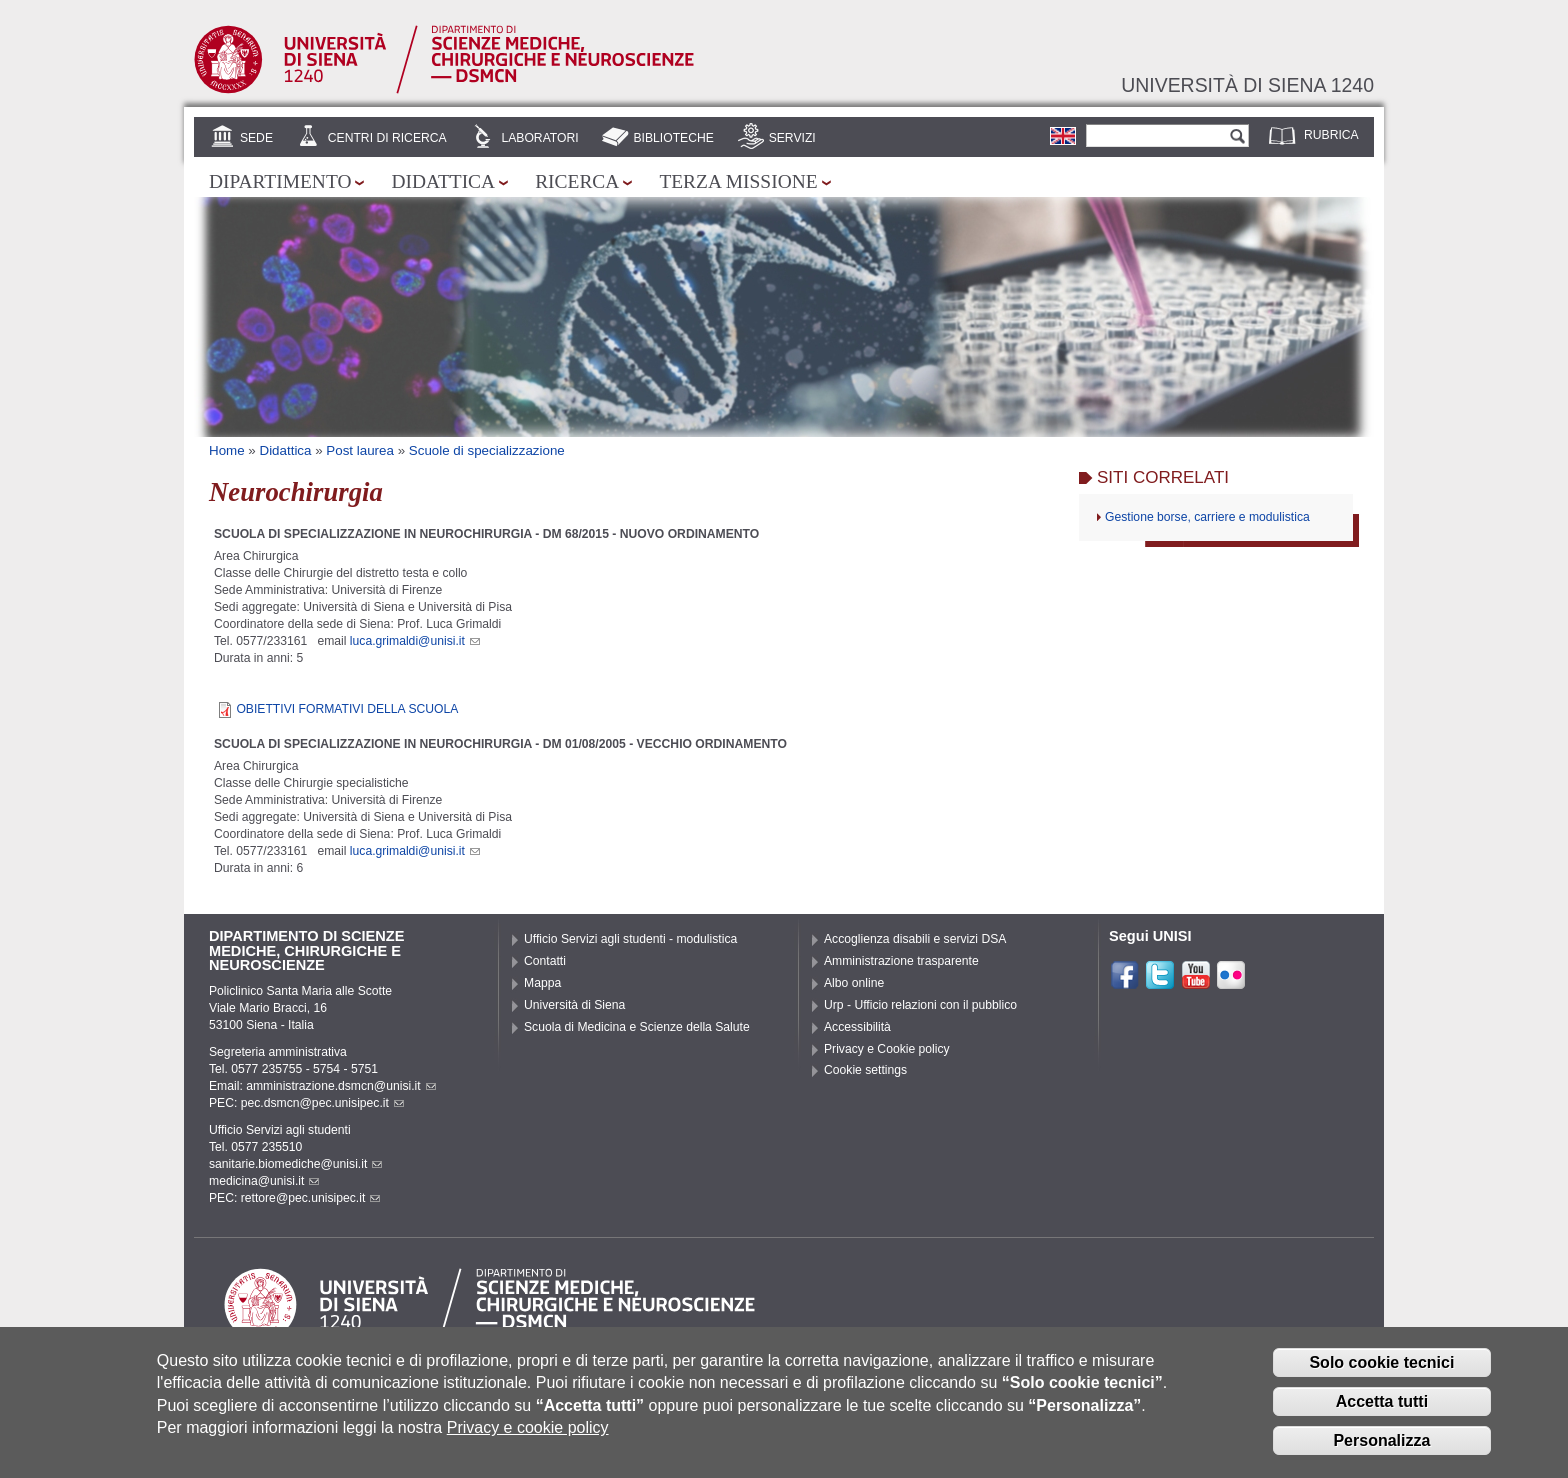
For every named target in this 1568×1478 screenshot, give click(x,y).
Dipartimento (280, 181)
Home (227, 450)
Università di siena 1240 (1247, 85)
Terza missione (738, 181)
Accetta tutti (1382, 1405)
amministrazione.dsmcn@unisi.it (340, 1086)
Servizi (792, 138)
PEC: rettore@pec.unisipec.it (294, 1198)
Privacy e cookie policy (528, 1431)
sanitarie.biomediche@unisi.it (295, 1164)
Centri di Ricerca (387, 138)
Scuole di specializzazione (487, 450)
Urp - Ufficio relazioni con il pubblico (920, 1005)
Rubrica (1331, 135)
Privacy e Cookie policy (887, 1049)
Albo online (854, 983)
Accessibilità (857, 1027)
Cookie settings (865, 1070)
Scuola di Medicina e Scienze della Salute (637, 1027)
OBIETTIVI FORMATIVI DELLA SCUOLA (347, 709)
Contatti (545, 961)
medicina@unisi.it (264, 1181)
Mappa (542, 983)
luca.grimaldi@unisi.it (415, 641)
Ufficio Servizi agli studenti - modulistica (630, 939)
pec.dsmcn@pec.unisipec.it (322, 1103)
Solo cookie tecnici (1381, 1366)
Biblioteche (673, 138)
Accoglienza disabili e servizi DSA (915, 939)
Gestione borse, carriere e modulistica (1207, 517)
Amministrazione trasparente (901, 961)
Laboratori (539, 138)
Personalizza (1381, 1444)
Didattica (443, 181)
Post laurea (360, 450)
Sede (256, 138)
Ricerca (577, 181)
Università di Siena (574, 1005)
